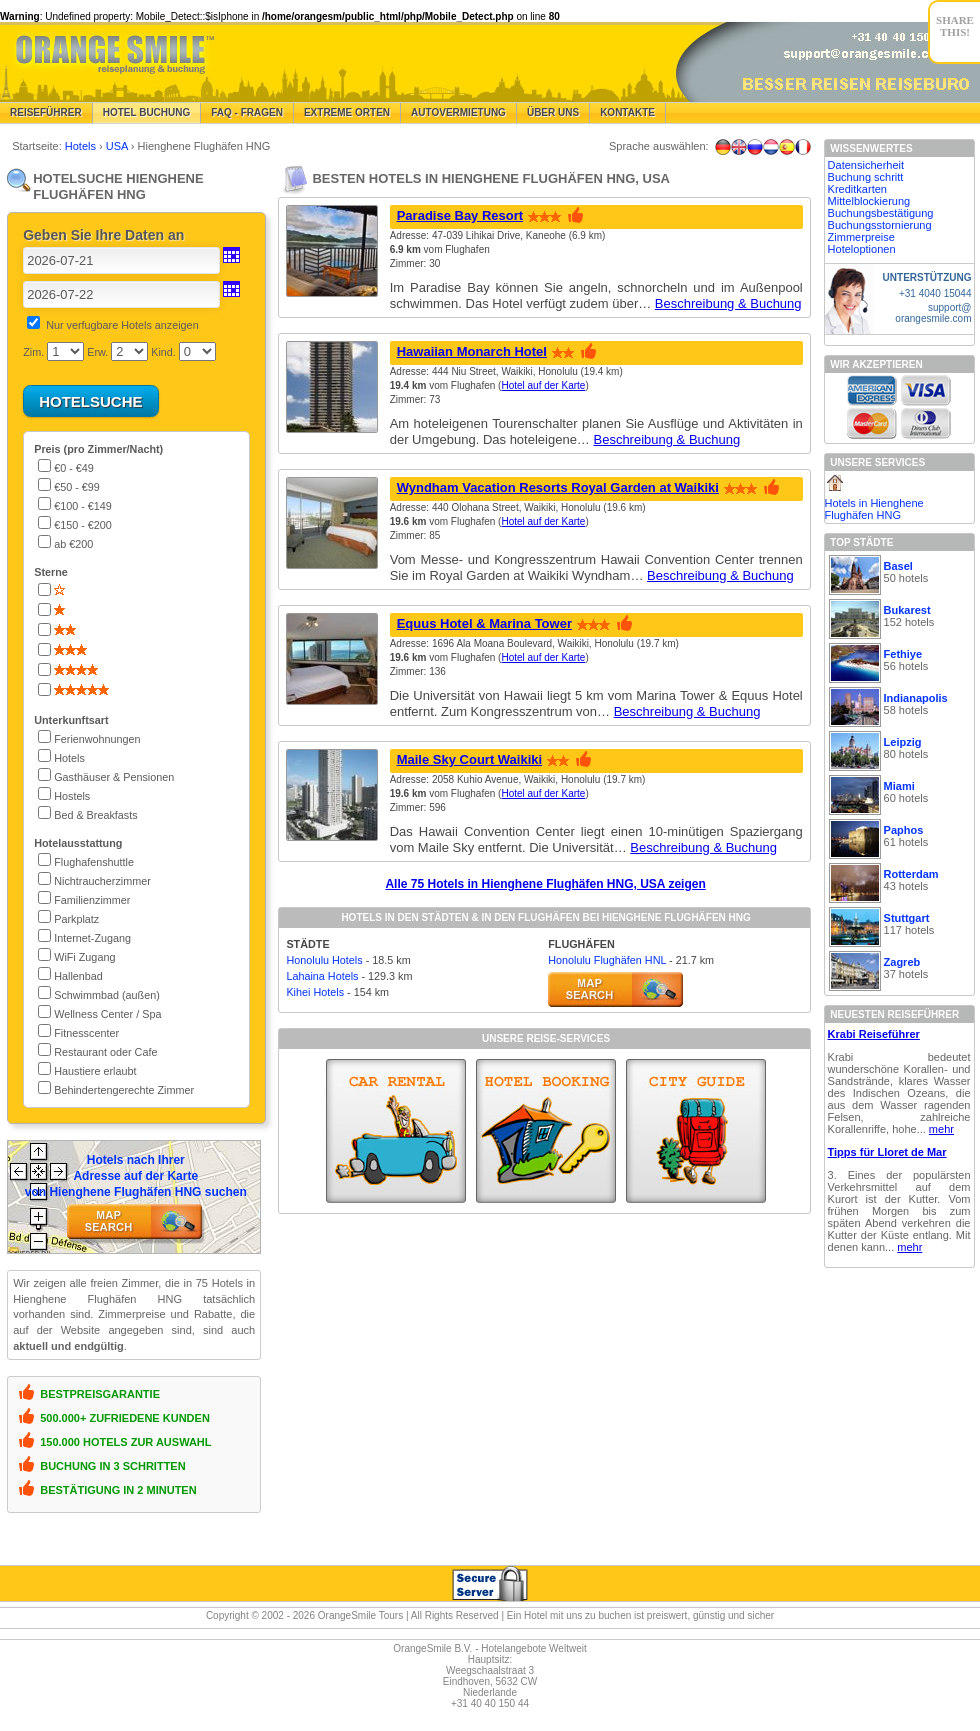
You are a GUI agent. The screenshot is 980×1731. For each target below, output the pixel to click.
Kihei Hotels (315, 992)
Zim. (33, 352)
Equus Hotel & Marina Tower (484, 623)
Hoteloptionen (862, 249)
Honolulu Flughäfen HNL (607, 960)
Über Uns (553, 112)
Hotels (82, 146)
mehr (941, 1129)
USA (118, 146)
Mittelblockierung (869, 201)
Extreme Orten (347, 112)
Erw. (97, 352)
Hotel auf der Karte (543, 385)
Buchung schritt (866, 177)
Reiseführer (46, 112)
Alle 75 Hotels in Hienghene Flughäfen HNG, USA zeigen (545, 884)
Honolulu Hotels (324, 960)
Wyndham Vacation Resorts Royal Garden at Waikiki (558, 487)
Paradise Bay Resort (460, 215)
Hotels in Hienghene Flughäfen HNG (874, 509)
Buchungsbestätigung (881, 213)
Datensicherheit (866, 165)
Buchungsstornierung (880, 225)
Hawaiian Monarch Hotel (472, 351)
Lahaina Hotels (322, 976)
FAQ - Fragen (247, 112)
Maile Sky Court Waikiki (469, 759)
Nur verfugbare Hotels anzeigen (122, 325)
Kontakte (627, 112)
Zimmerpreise (861, 237)
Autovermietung (458, 112)
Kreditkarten (857, 189)
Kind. (163, 352)
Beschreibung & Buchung (728, 303)
